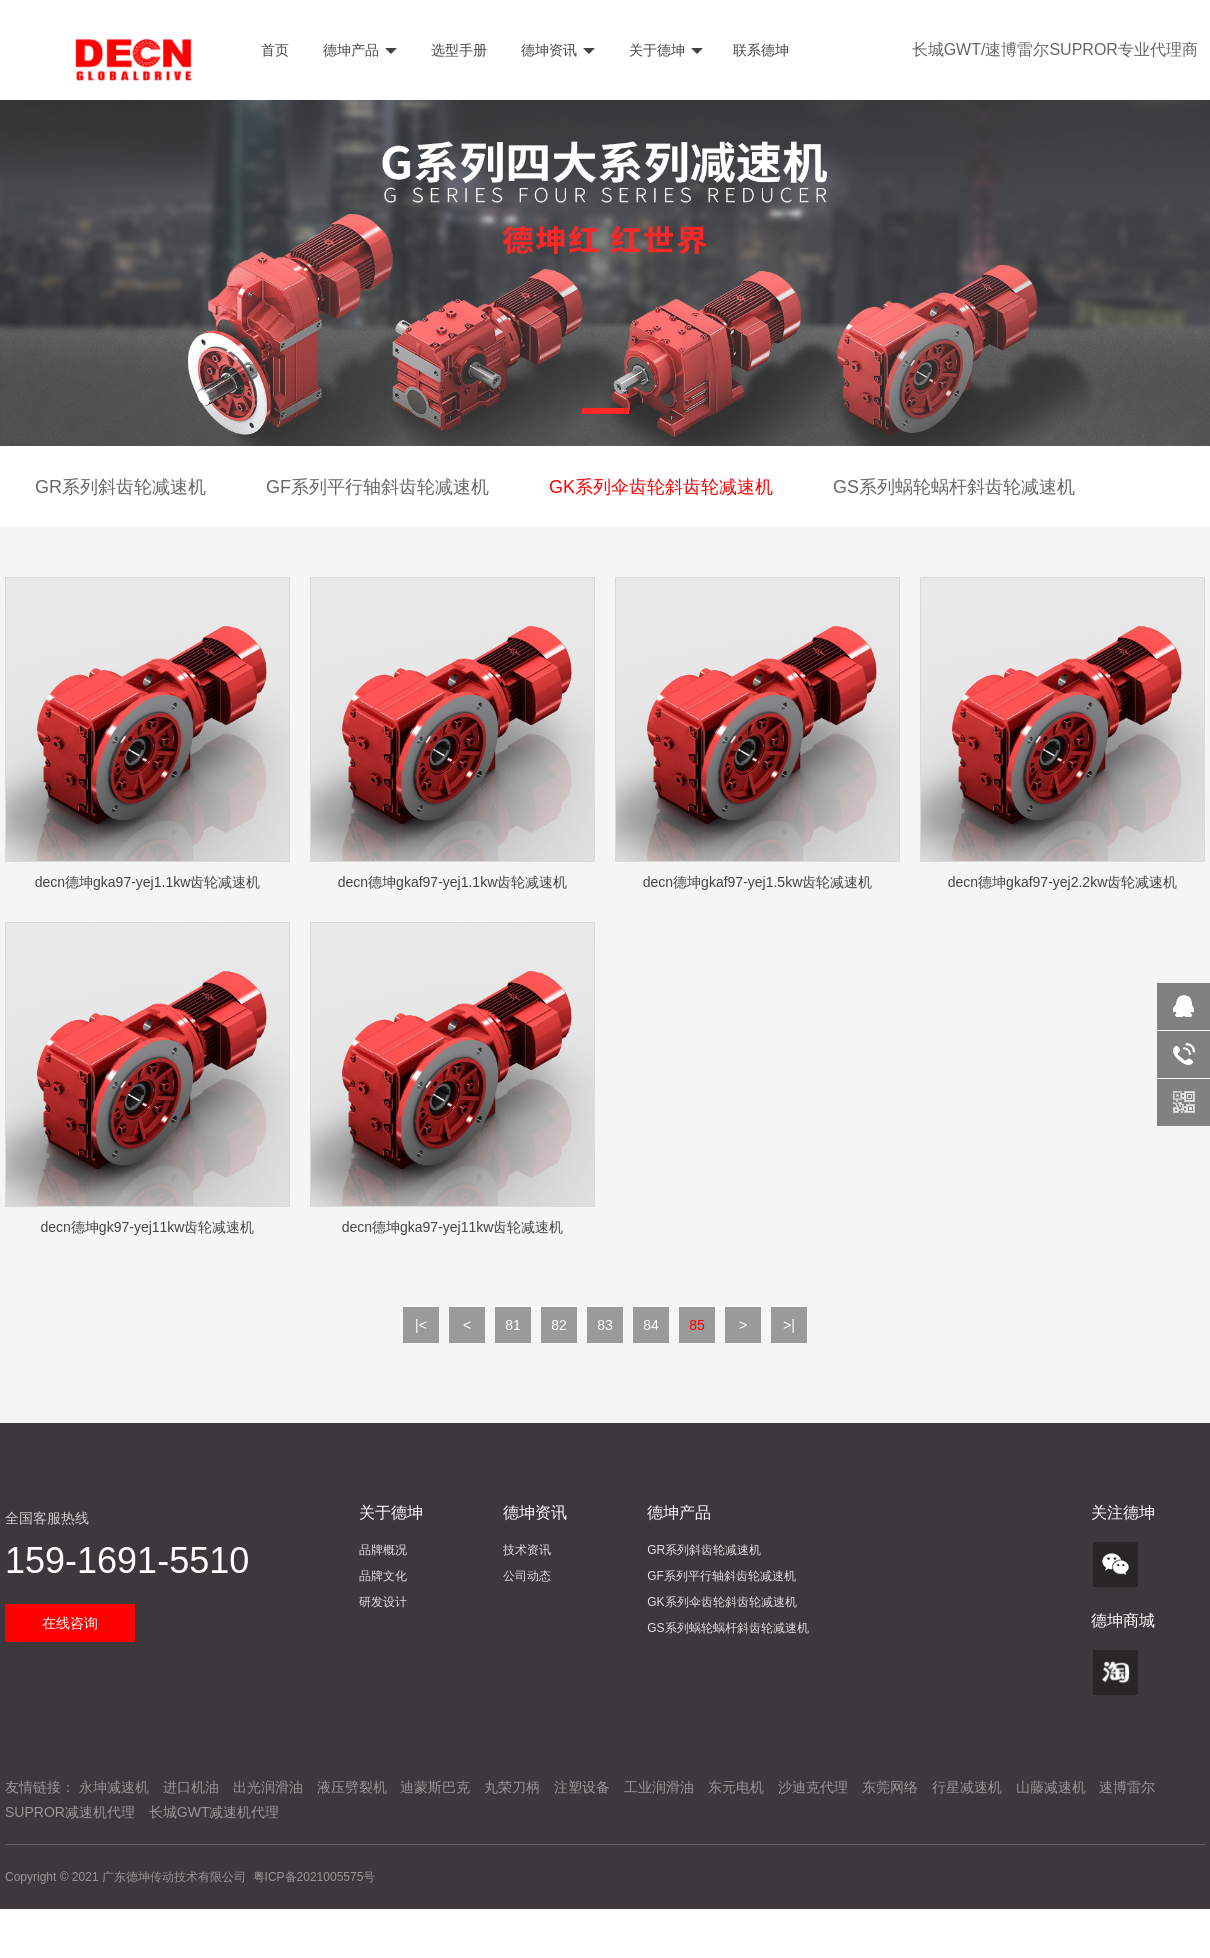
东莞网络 (890, 1787)
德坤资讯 (556, 50)
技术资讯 (527, 1550)
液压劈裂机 (352, 1787)
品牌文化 (383, 1576)
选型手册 (457, 50)
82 (559, 1325)
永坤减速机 (114, 1787)
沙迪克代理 (813, 1787)
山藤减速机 (1051, 1787)
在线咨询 (70, 1623)
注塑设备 (582, 1787)
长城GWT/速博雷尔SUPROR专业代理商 (1055, 49)
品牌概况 (383, 1550)
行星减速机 (967, 1787)
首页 (273, 50)
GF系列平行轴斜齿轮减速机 (377, 487)
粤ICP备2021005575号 (314, 1877)
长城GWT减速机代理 (214, 1812)
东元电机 (736, 1787)
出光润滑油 (268, 1787)
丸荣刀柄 (512, 1787)
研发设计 (383, 1602)
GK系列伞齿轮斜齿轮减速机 (661, 487)
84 (651, 1325)
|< (421, 1325)
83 (605, 1325)
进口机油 (191, 1787)
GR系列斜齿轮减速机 (120, 487)
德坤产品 (358, 50)
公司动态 (527, 1576)
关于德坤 (664, 50)
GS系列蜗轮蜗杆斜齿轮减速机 (954, 487)
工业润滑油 (659, 1787)
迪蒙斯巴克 (435, 1787)
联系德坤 (761, 50)
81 (513, 1325)
